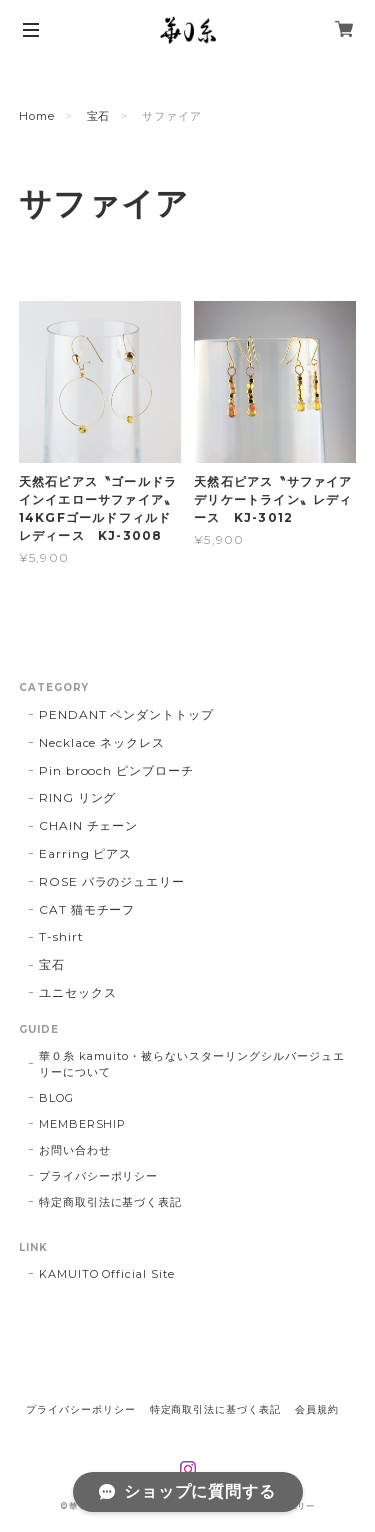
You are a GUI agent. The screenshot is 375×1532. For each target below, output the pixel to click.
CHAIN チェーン (89, 825)
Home (37, 116)
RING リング (78, 797)
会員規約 (317, 1409)
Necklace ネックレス (102, 742)
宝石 (99, 116)
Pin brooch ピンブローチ (116, 770)
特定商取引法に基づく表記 (111, 1202)
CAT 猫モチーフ (87, 909)
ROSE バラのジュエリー (112, 881)
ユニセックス (78, 992)
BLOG (56, 1098)
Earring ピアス (86, 853)
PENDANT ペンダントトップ (126, 714)
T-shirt (61, 936)
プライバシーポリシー (99, 1176)
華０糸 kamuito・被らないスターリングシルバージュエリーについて (192, 1064)
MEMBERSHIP (83, 1124)
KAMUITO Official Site (107, 1274)
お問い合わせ (75, 1150)
